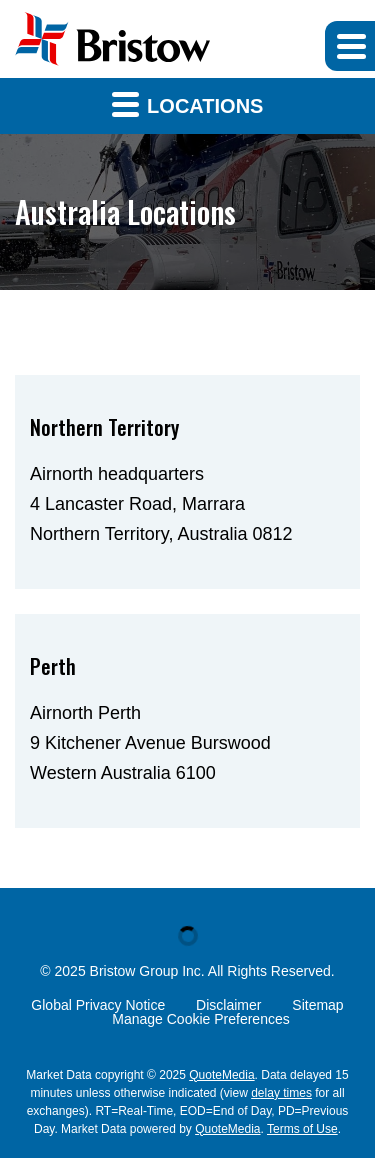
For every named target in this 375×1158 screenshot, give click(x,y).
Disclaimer (228, 1005)
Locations (188, 103)
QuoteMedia (221, 1075)
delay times (281, 1093)
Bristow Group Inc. (147, 971)
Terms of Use (302, 1129)
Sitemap (317, 1005)
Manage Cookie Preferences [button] (200, 1019)
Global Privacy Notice (98, 1005)
